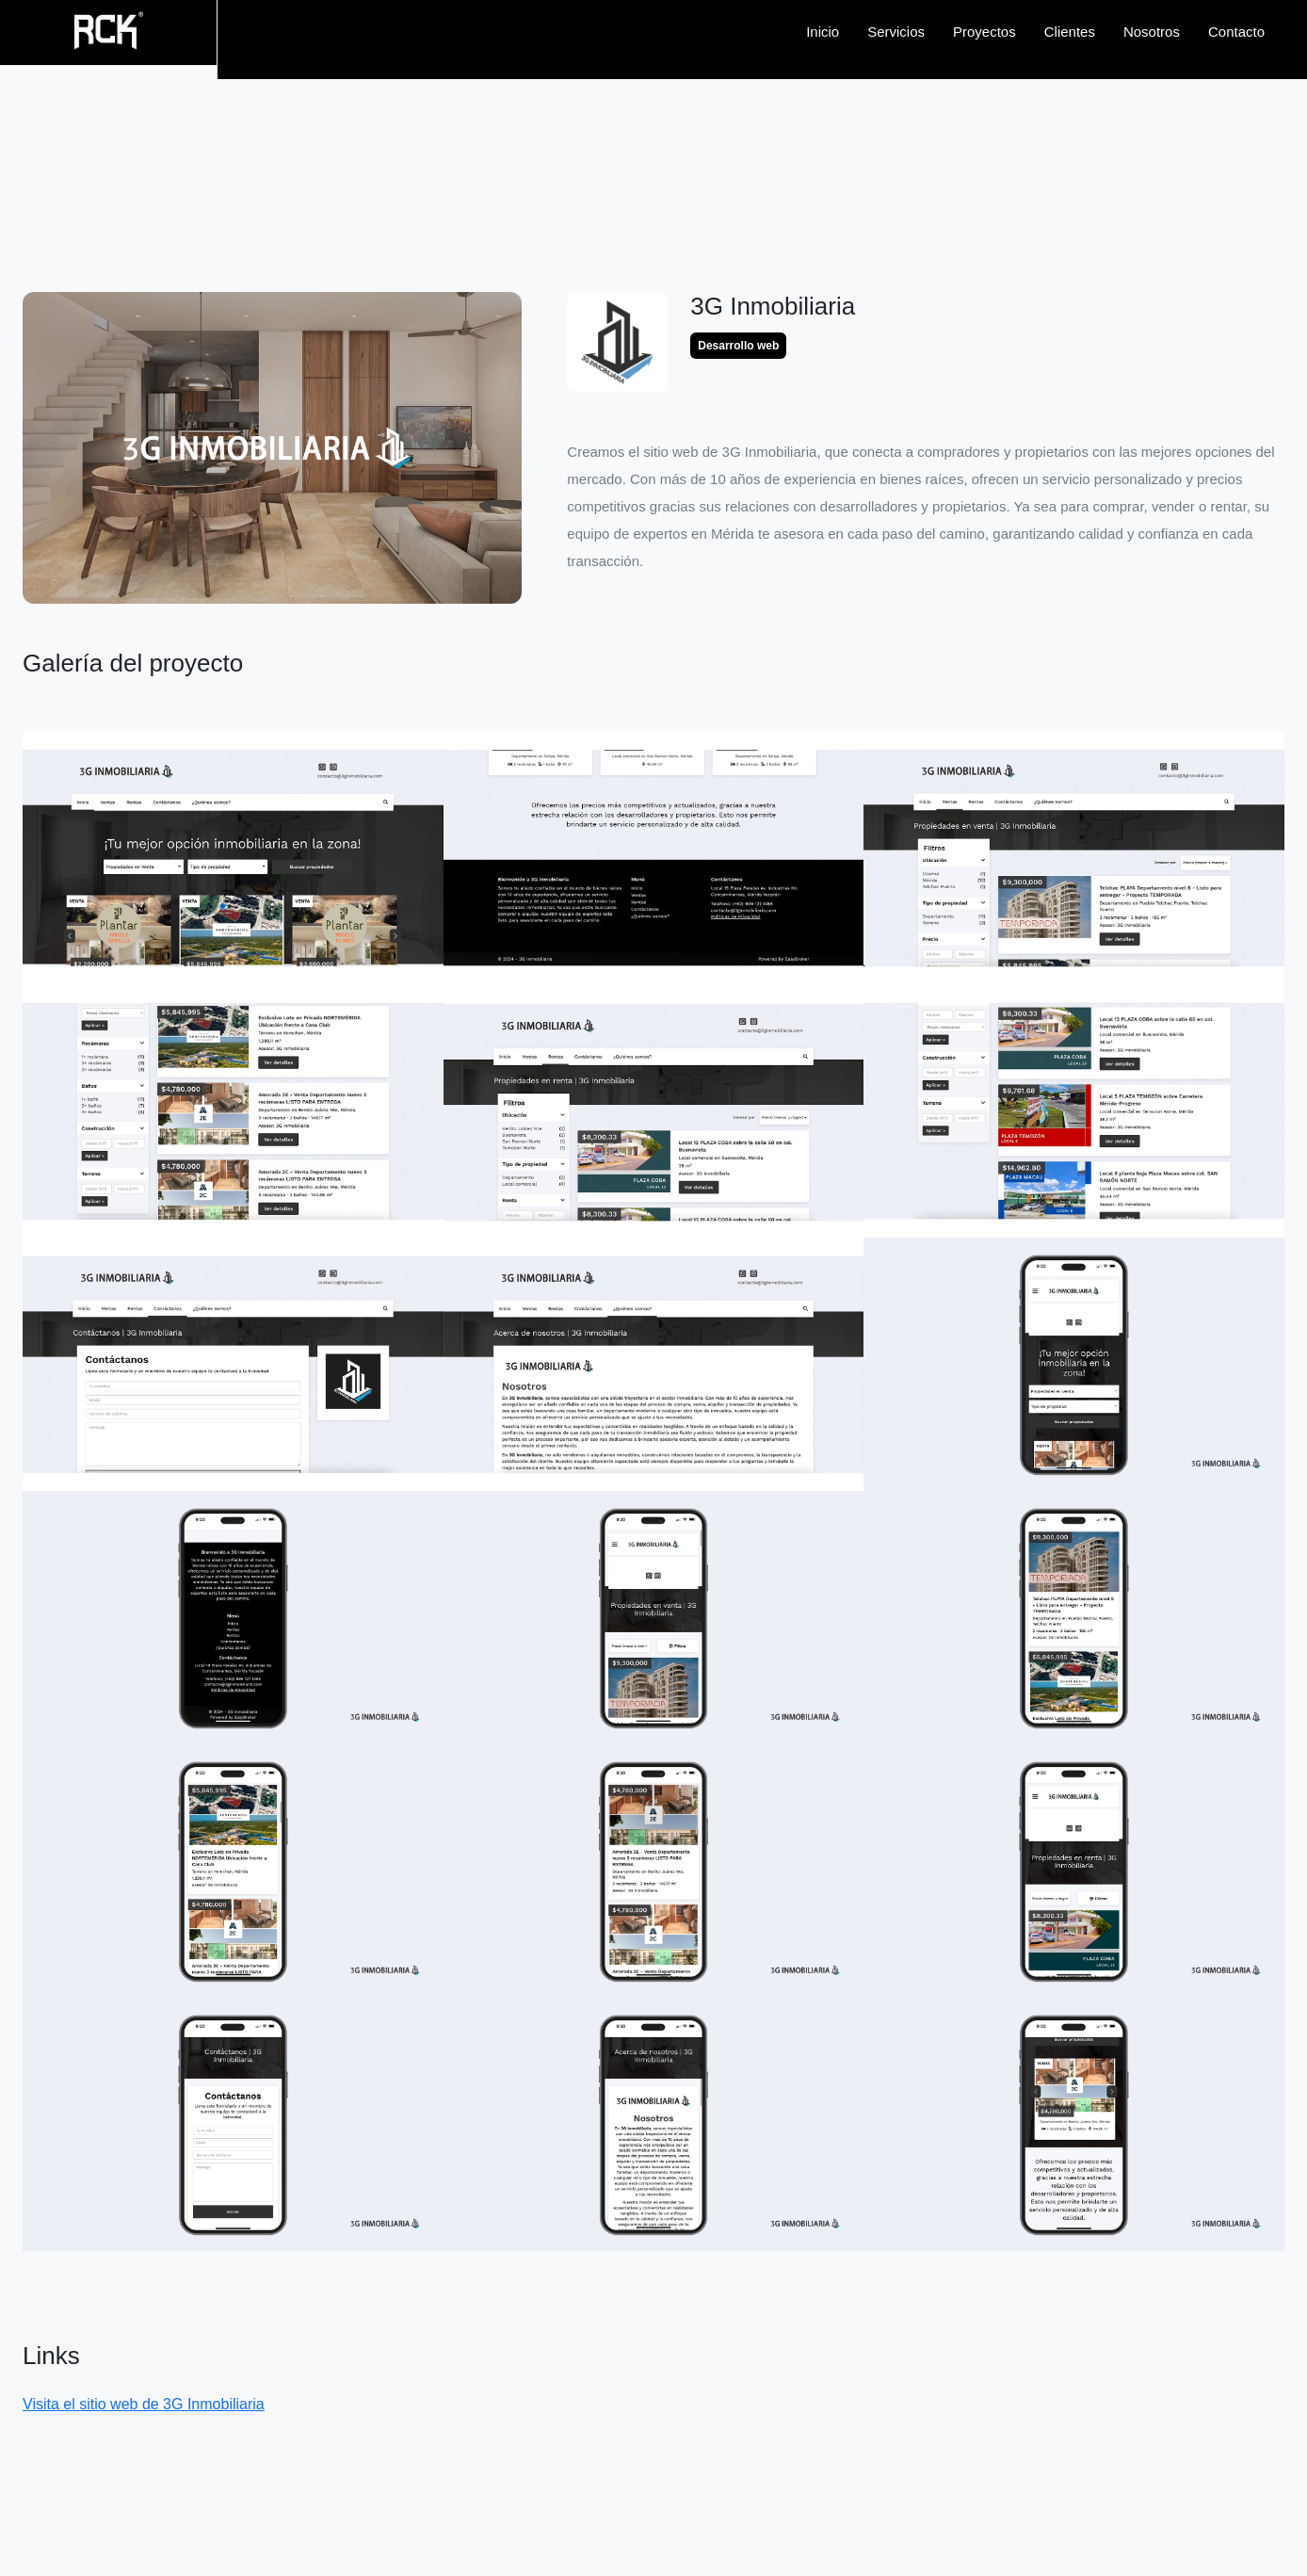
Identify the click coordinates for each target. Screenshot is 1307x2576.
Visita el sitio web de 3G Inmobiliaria (144, 2404)
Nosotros (1151, 32)
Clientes (1069, 32)
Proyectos (984, 32)
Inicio (822, 32)
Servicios (896, 32)
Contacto (1236, 32)
